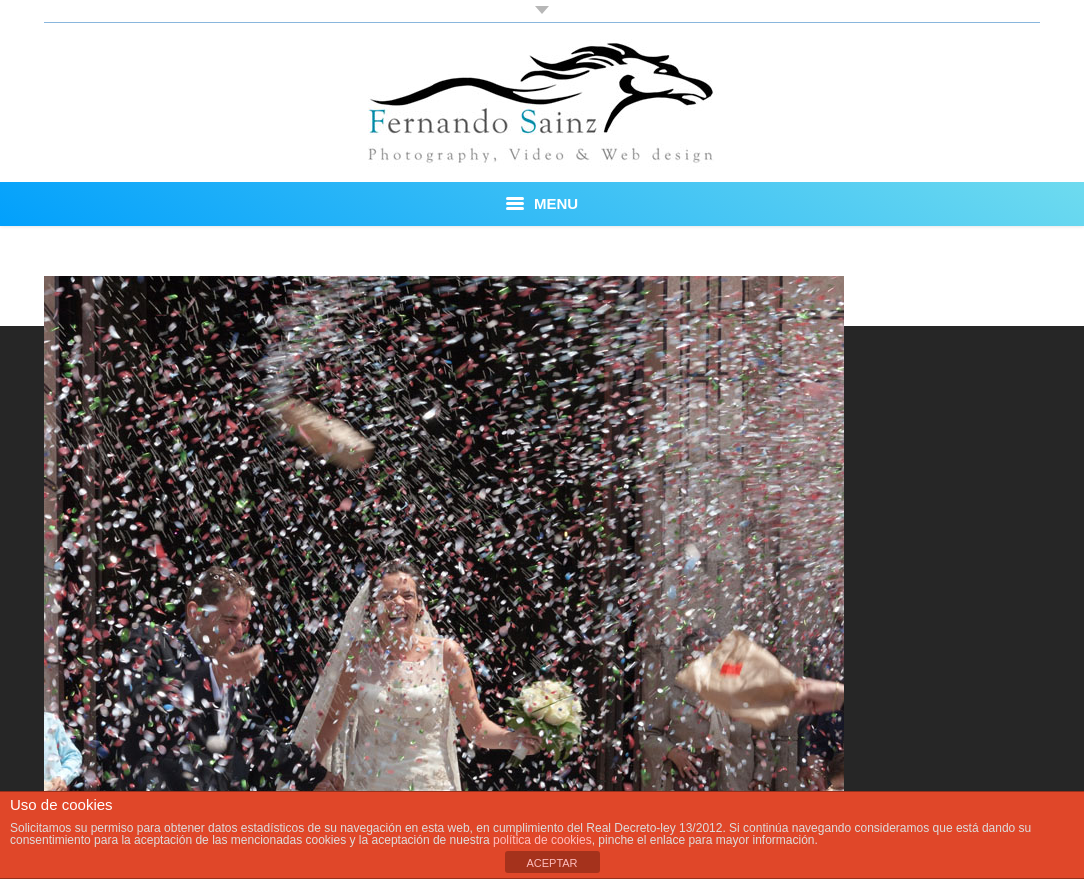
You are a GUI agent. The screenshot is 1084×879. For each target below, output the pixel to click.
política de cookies (542, 840)
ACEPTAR (551, 863)
